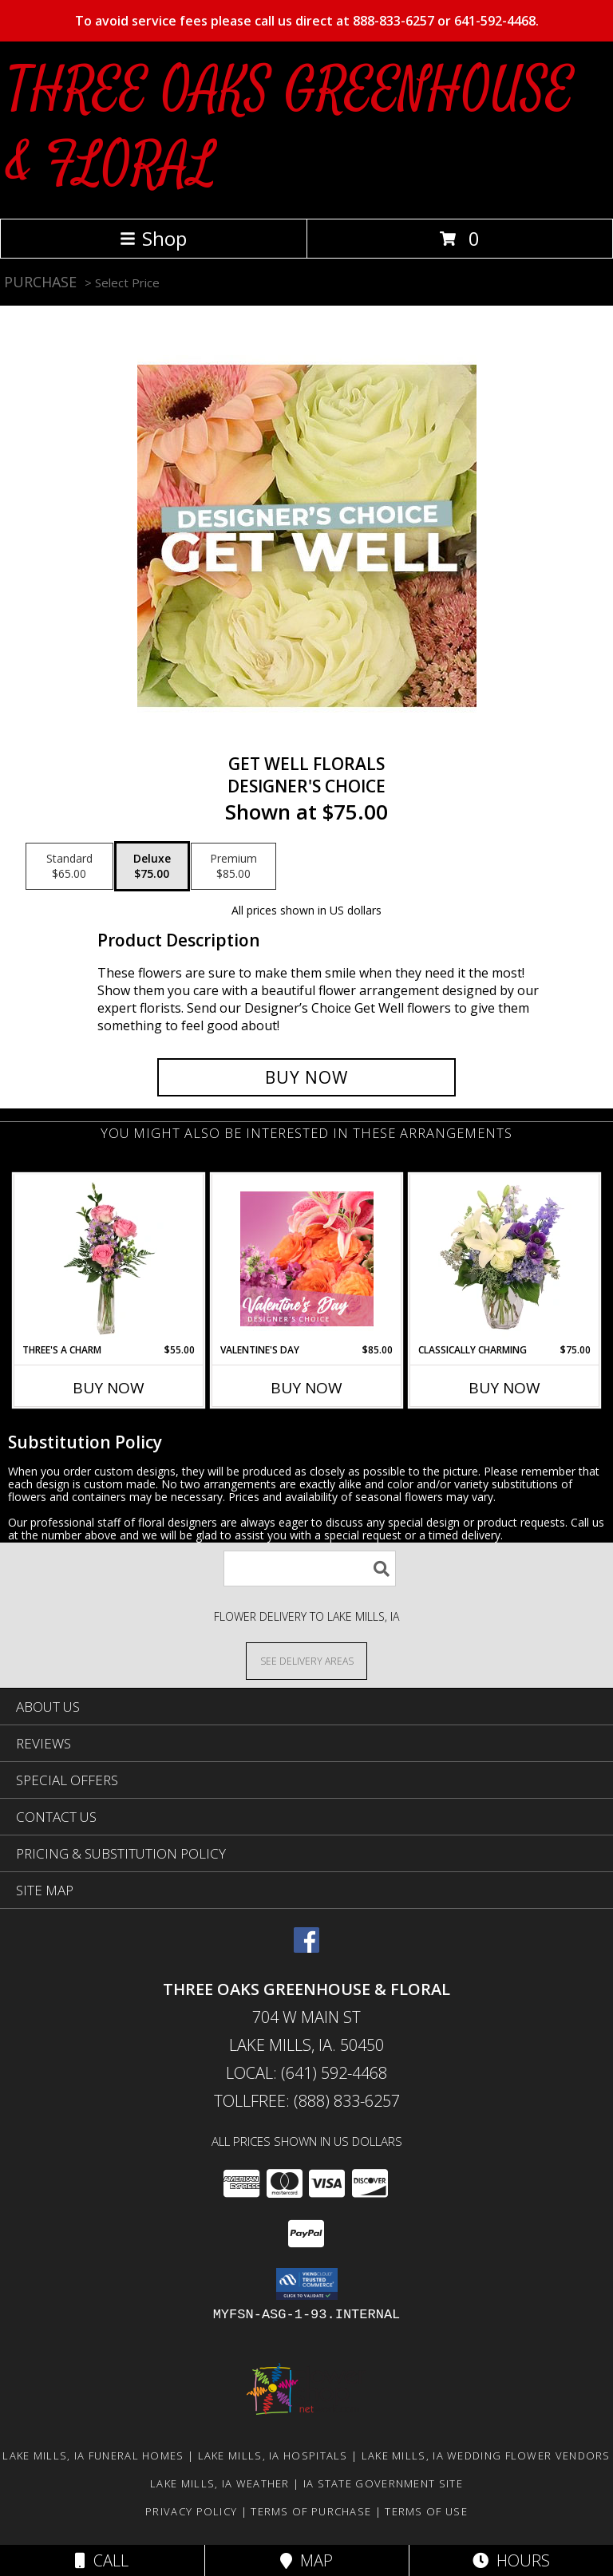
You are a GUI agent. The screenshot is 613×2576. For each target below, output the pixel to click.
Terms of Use (426, 2511)
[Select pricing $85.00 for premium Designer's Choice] (233, 867)
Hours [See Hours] (511, 2560)
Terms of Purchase (311, 2511)
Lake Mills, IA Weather (220, 2483)
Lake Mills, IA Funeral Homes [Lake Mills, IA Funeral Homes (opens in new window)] (93, 2455)
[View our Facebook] (306, 1947)
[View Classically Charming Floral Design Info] (504, 1258)
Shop (153, 238)
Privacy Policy (191, 2511)
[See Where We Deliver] (306, 1660)
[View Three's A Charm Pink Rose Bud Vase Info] (109, 1258)
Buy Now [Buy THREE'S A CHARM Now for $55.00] (108, 1387)
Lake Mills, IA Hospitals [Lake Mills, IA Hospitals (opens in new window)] (273, 2455)
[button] (307, 2284)
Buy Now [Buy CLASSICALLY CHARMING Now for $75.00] (504, 1387)
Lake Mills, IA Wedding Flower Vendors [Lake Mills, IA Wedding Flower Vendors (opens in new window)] (486, 2455)
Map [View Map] (306, 2560)
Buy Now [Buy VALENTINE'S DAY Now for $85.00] (306, 1387)
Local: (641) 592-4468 (306, 2073)
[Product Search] (309, 1568)
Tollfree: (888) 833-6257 (307, 2101)
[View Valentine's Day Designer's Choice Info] (307, 1259)
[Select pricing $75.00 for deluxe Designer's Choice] (152, 867)
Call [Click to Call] (102, 2560)
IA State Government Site (383, 2483)
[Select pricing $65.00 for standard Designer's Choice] (69, 867)
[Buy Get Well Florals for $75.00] (306, 1077)
